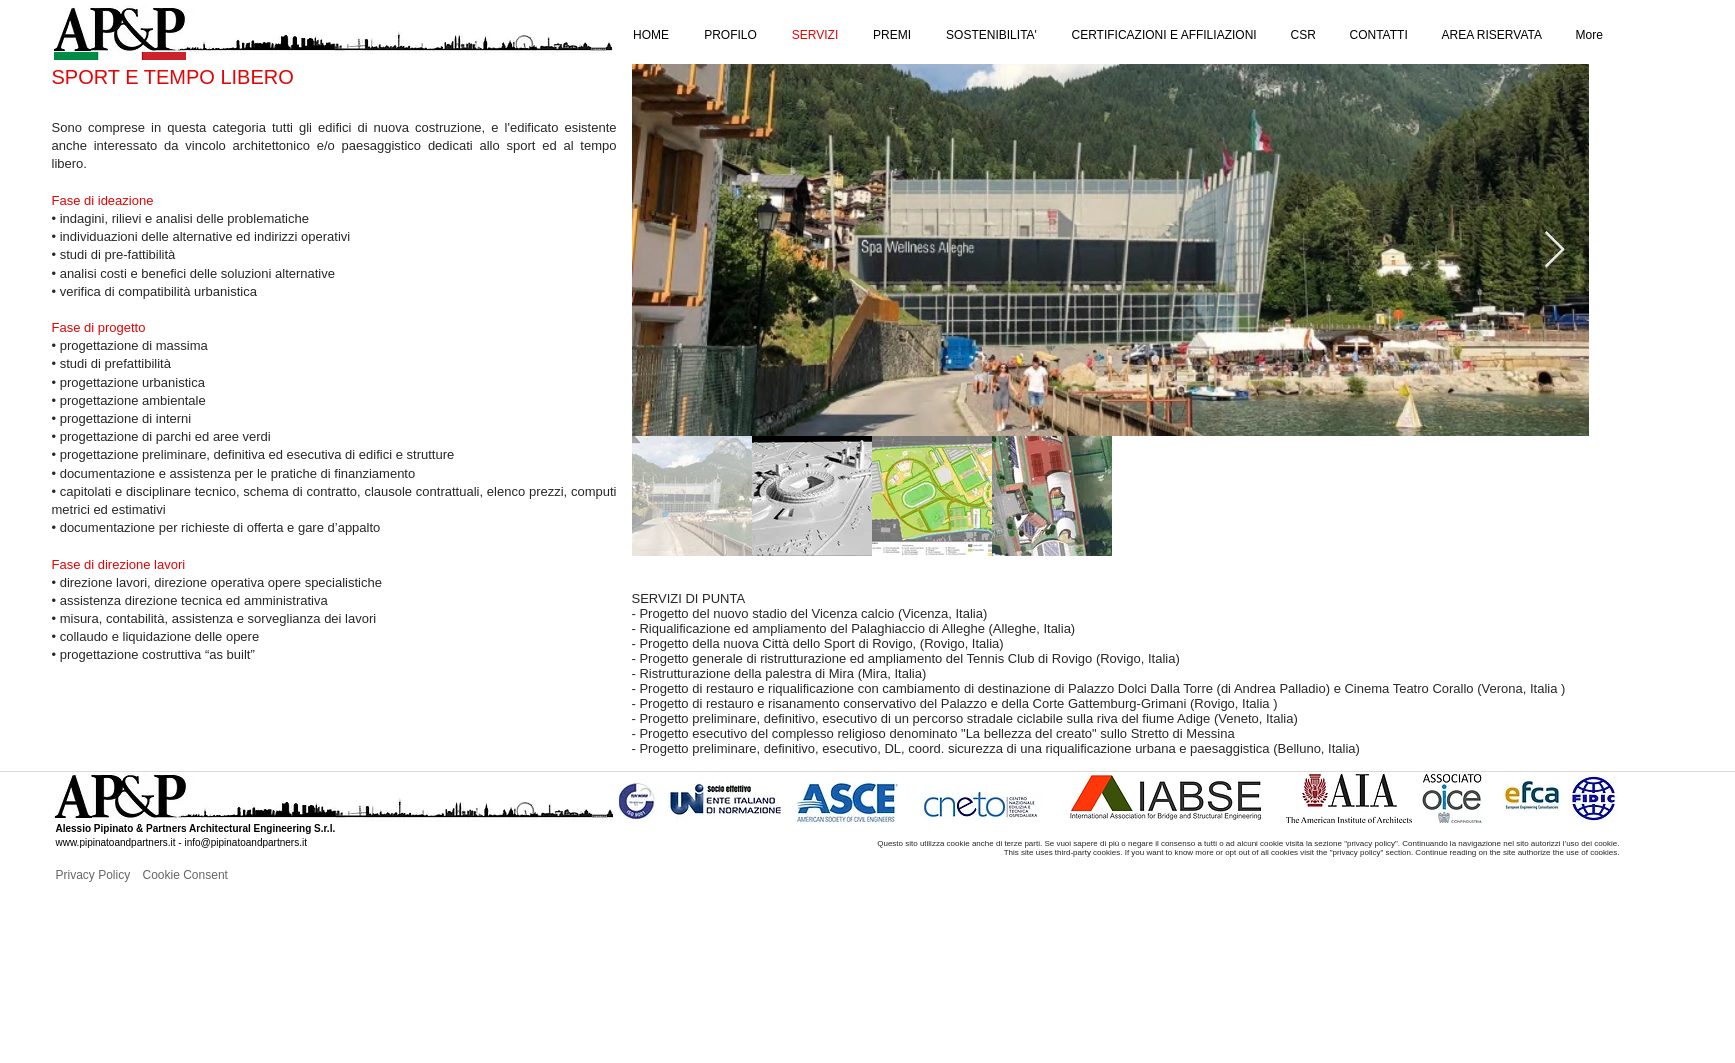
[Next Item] (1554, 250)
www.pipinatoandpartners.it (116, 842)
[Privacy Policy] (122, 875)
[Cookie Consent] (209, 875)
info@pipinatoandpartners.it (245, 842)
